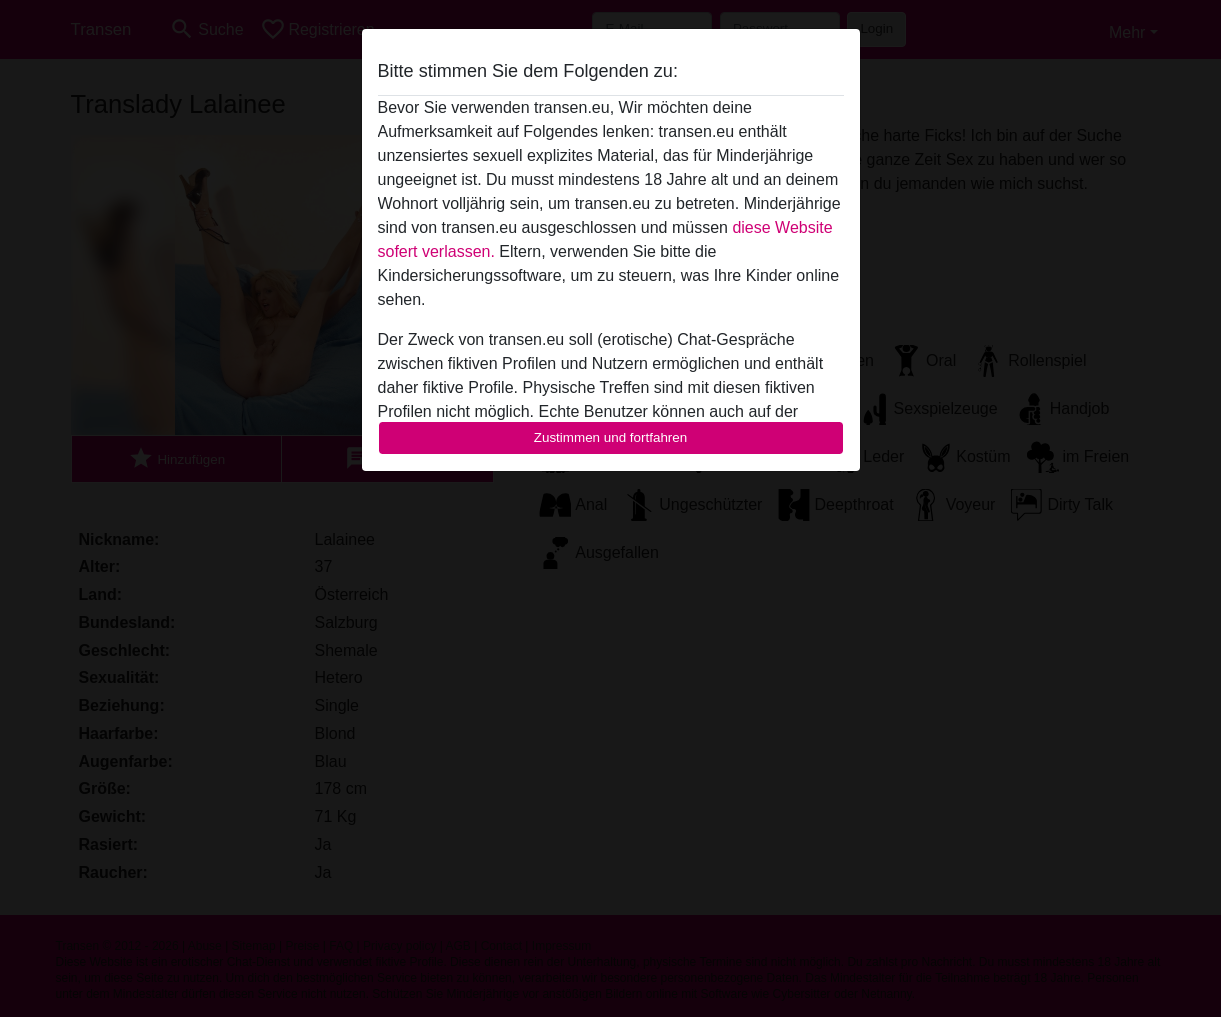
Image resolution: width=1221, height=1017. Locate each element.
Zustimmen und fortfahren (611, 437)
